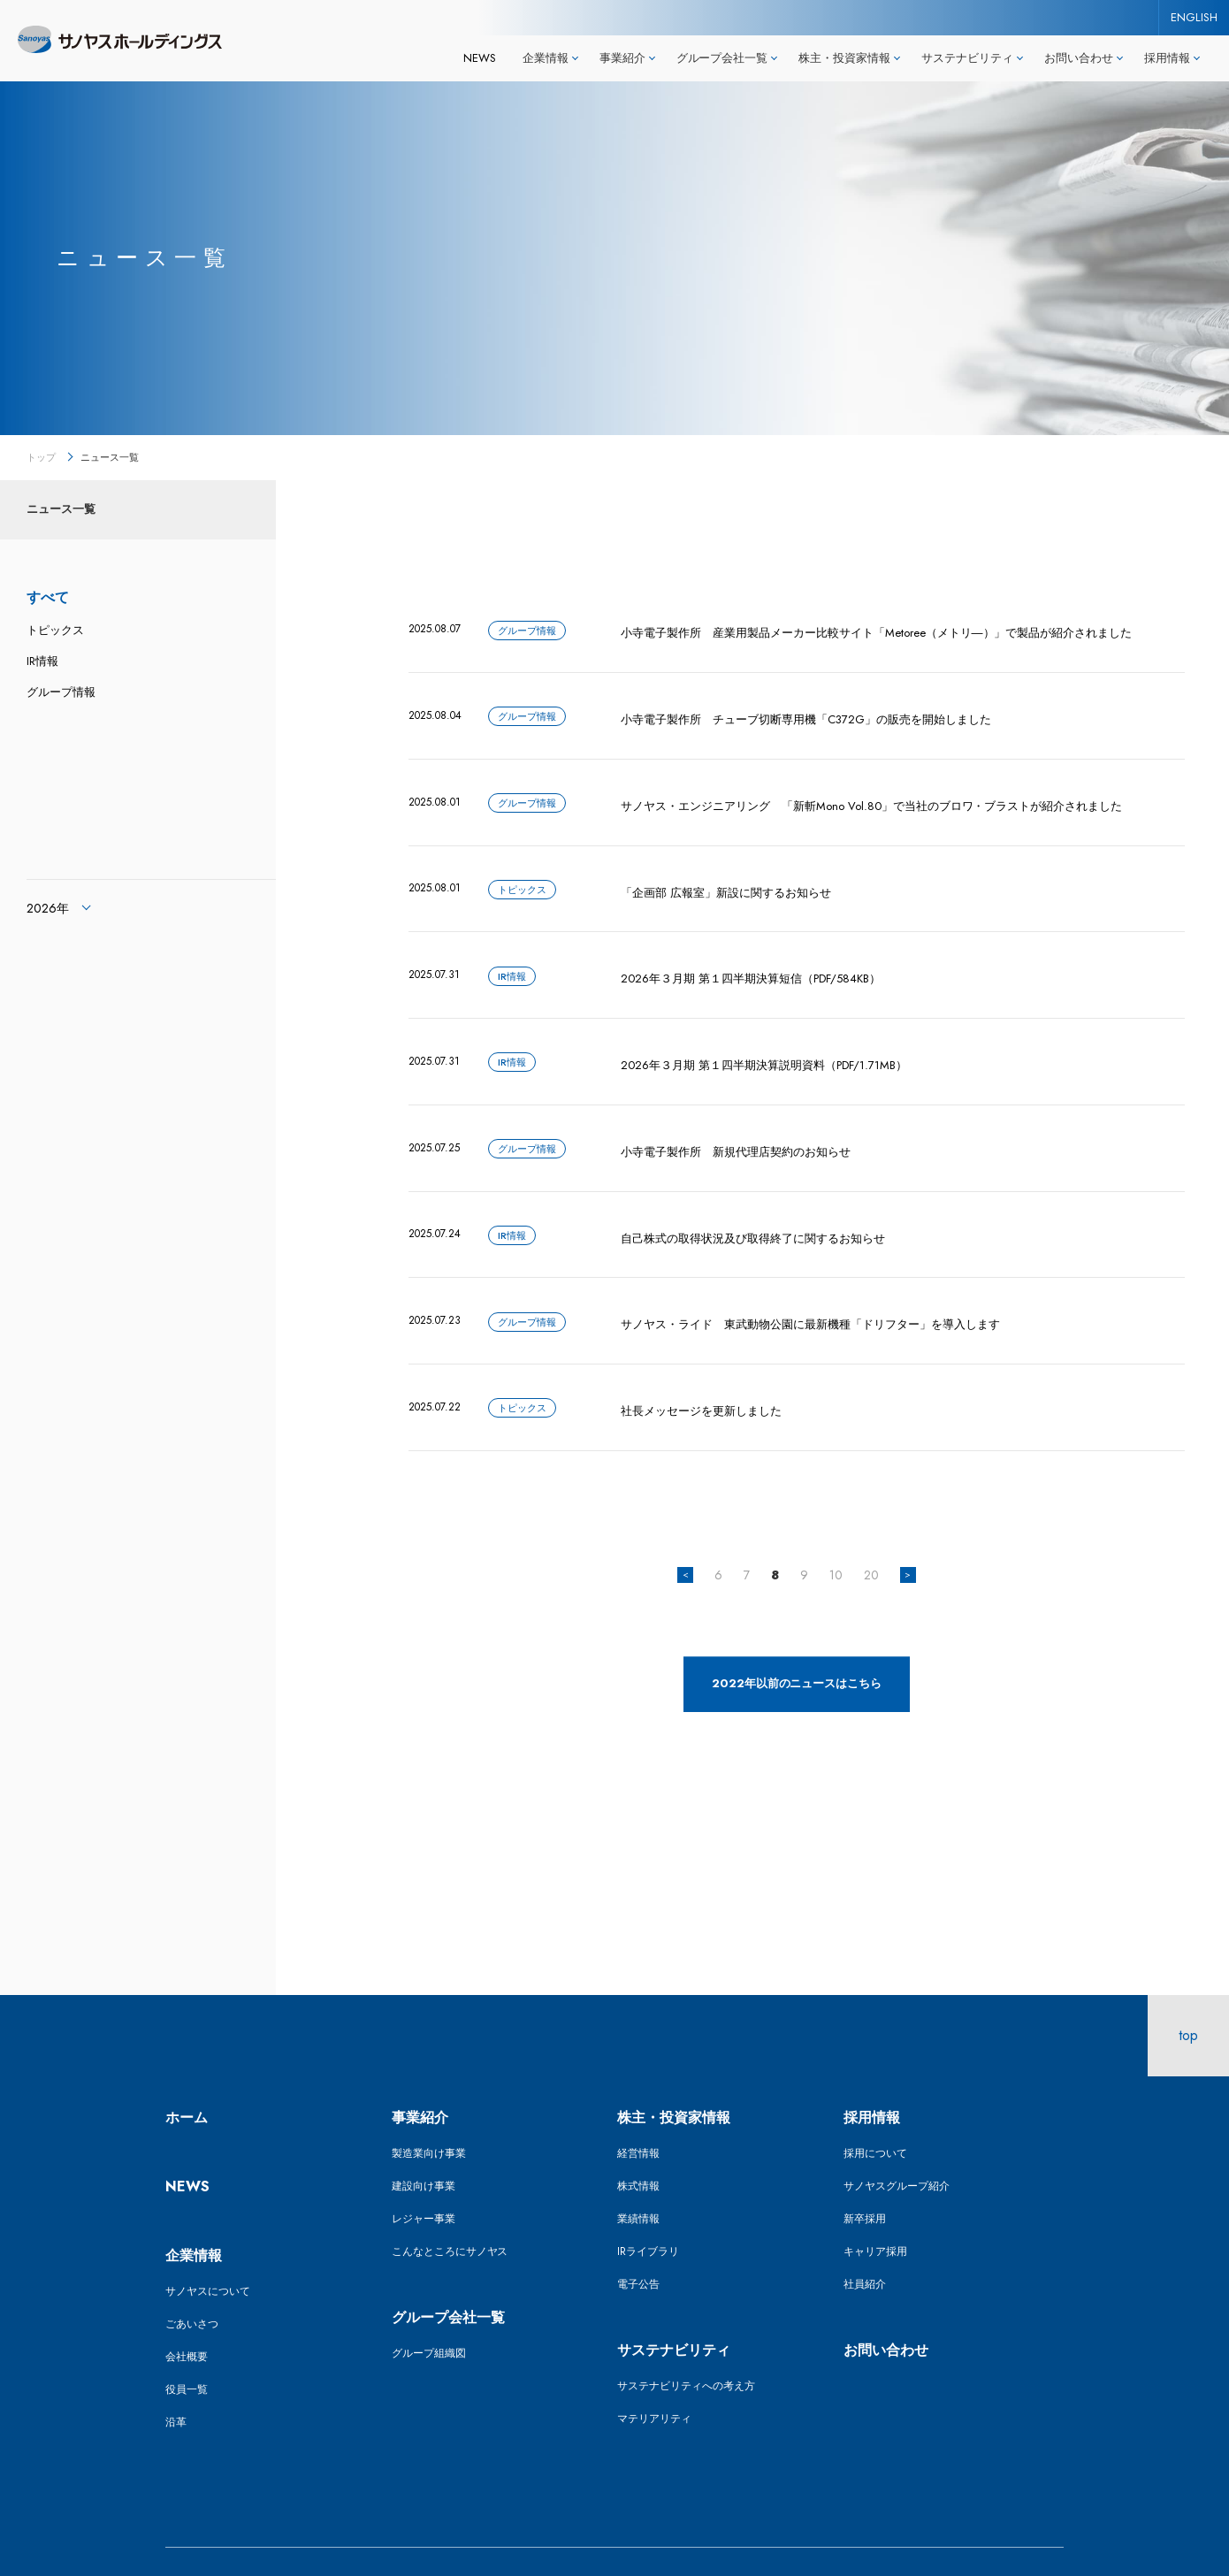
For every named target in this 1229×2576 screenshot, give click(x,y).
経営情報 (638, 2112)
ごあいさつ (191, 2282)
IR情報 (42, 661)
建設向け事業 (423, 2144)
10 (836, 1532)
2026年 (48, 908)
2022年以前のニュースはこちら (797, 1641)
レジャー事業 (423, 2177)
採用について (875, 2112)
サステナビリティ (673, 2308)
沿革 (176, 2381)
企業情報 (193, 2214)
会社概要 (186, 2315)
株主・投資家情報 (673, 2076)
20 (871, 1532)
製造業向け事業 (429, 2112)
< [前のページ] (686, 1533)
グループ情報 (61, 692)
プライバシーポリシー (445, 2541)
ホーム (186, 2076)
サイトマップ (197, 2541)
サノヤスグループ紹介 (897, 2144)
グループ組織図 (429, 2312)
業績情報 (638, 2177)
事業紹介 (420, 2076)
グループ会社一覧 (448, 2276)
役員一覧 (186, 2348)
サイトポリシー (310, 2541)
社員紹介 (865, 2243)
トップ (41, 457)
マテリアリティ (654, 2377)
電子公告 (638, 2243)
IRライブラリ (648, 2210)
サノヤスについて (207, 2250)
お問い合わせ (886, 2308)
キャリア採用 (875, 2210)
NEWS (479, 58)
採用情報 (872, 2076)
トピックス (55, 630)
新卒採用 (865, 2177)
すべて (48, 597)
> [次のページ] (908, 1533)
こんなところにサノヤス (450, 2210)
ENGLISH (1194, 17)
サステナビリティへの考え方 (686, 2344)
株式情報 (638, 2144)
